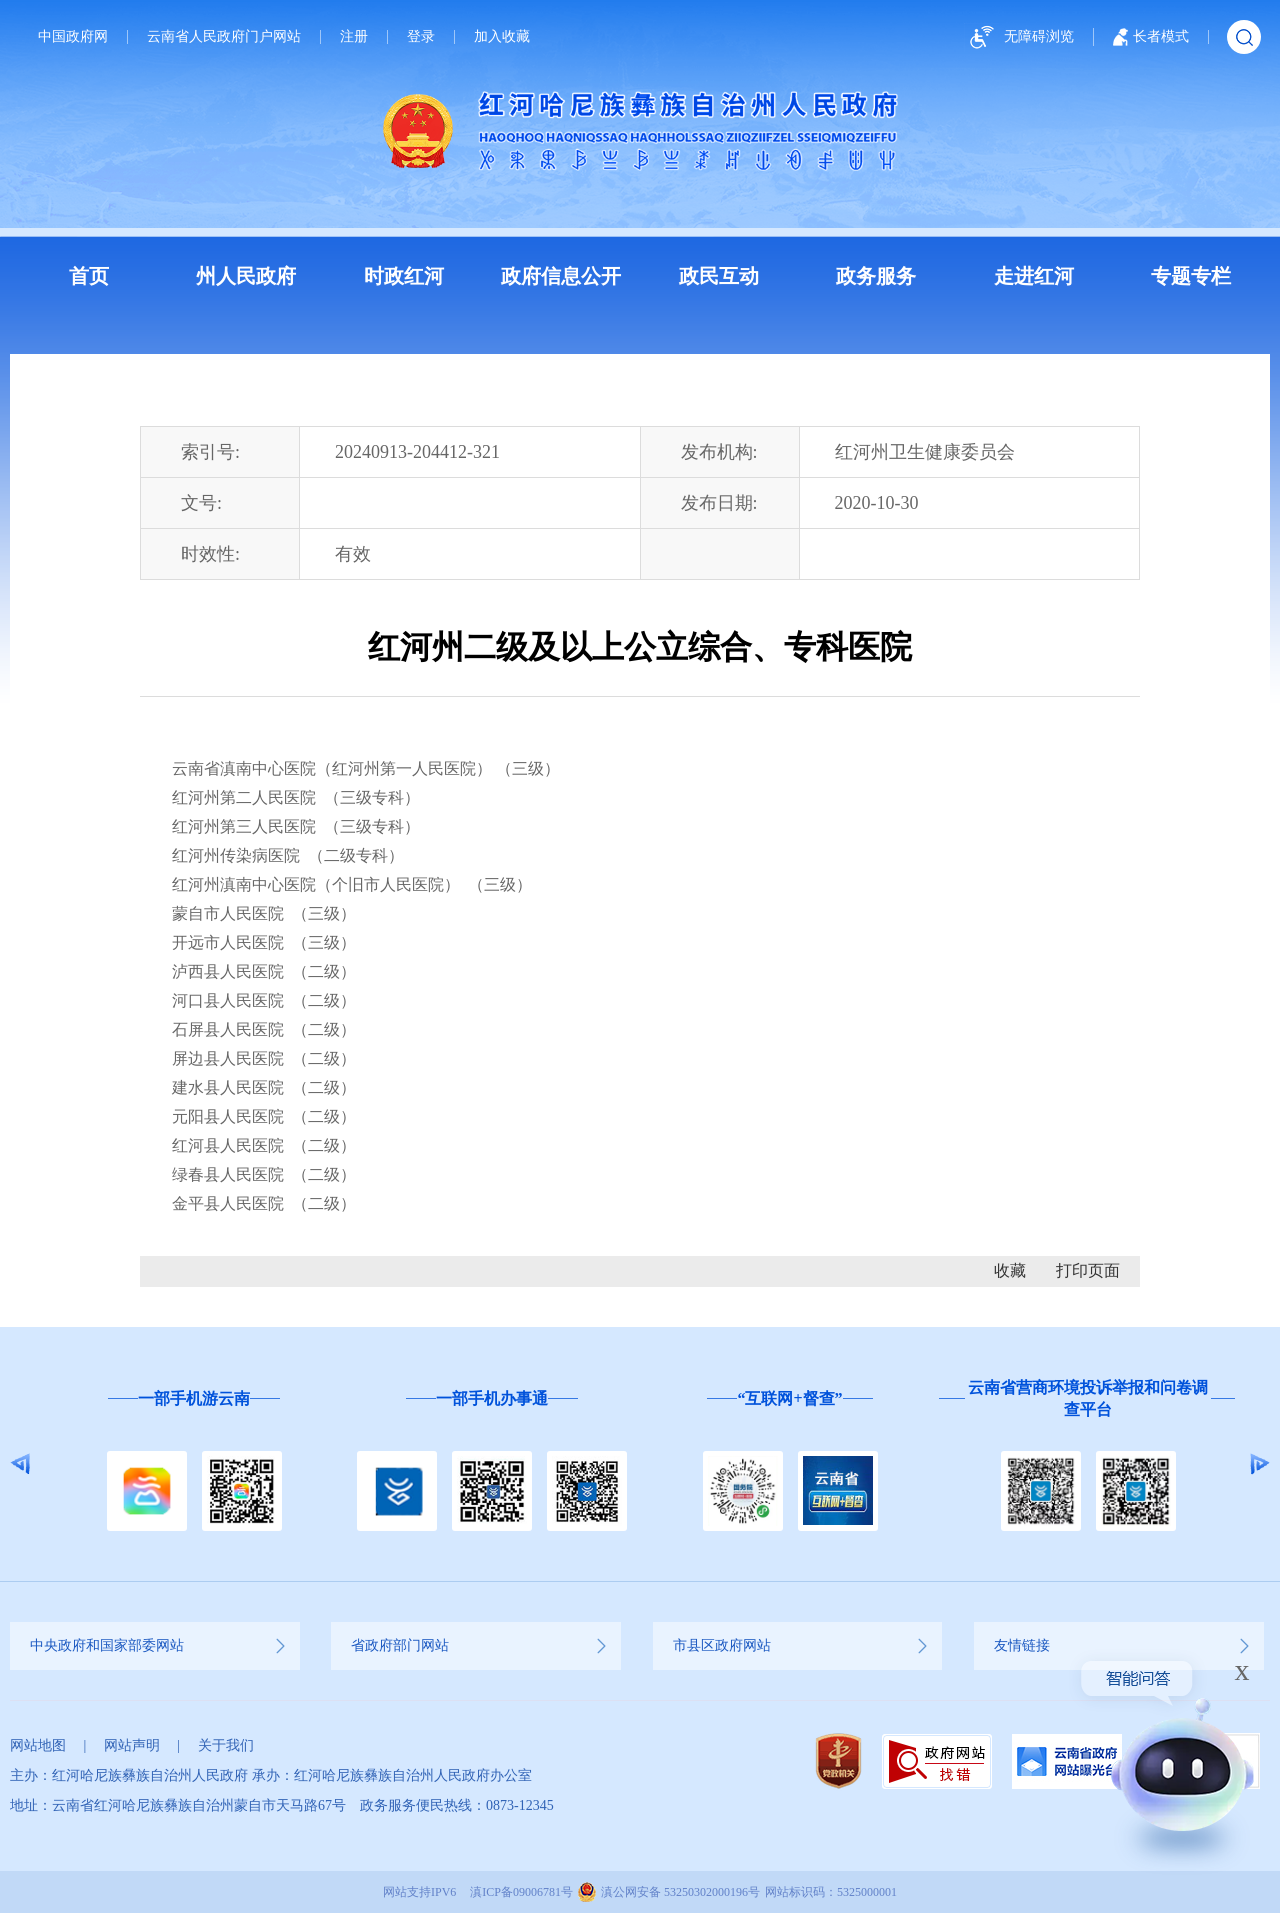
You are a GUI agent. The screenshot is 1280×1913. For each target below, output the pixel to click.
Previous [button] (20, 1464)
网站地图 (38, 1745)
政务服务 (876, 276)
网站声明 (132, 1745)
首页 (89, 276)
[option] (194, 1464)
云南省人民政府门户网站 (224, 37)
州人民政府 (246, 276)
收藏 (1010, 1270)
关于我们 (226, 1745)
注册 (354, 37)
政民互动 (719, 276)
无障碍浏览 (1019, 37)
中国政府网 (73, 37)
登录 (421, 37)
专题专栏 (1191, 276)
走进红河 (1034, 276)
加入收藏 (502, 37)
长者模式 (1151, 37)
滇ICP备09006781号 (521, 1892)
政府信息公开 (561, 276)
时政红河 (404, 276)
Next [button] (1259, 1464)
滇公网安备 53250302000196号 (680, 1892)
